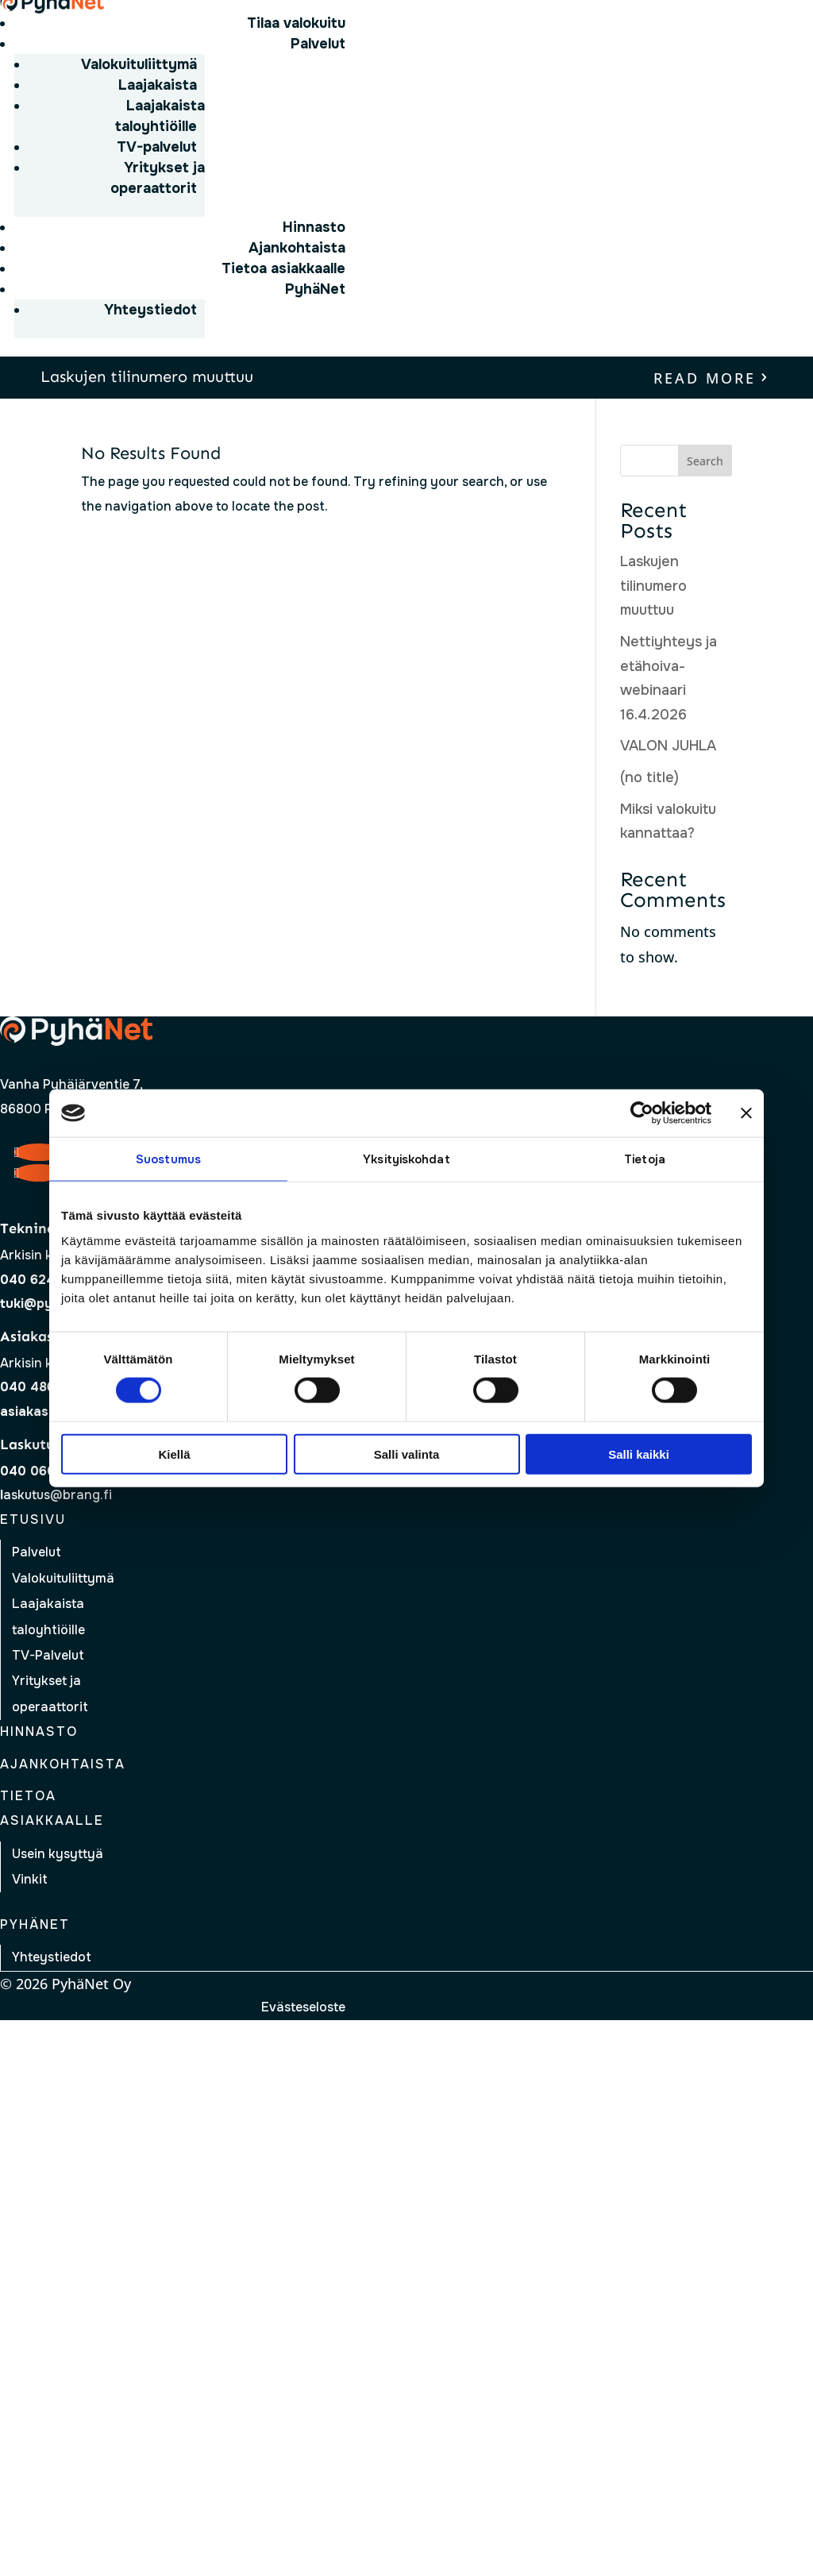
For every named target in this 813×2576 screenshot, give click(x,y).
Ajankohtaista (297, 247)
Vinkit (30, 1879)
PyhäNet (315, 289)
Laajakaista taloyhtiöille (160, 116)
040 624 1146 (43, 1279)
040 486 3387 (45, 1387)
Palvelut (318, 43)
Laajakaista (157, 85)
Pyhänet (35, 1924)
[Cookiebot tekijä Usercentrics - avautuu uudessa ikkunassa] (641, 1113)
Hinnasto (314, 227)
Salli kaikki (638, 1453)
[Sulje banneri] (746, 1113)
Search (705, 461)
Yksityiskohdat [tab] (406, 1159)
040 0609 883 (46, 1471)
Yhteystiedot (150, 309)
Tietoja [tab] (644, 1159)
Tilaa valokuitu (296, 23)
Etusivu (33, 1519)
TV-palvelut (157, 147)
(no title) (649, 777)
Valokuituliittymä (139, 64)
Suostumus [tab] (168, 1159)
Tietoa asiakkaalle (283, 268)
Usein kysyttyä (57, 1853)
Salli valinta (407, 1453)
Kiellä (174, 1453)
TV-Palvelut (48, 1655)
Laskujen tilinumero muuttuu (146, 376)
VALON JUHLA (668, 745)
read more (704, 378)
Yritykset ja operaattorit (157, 178)
